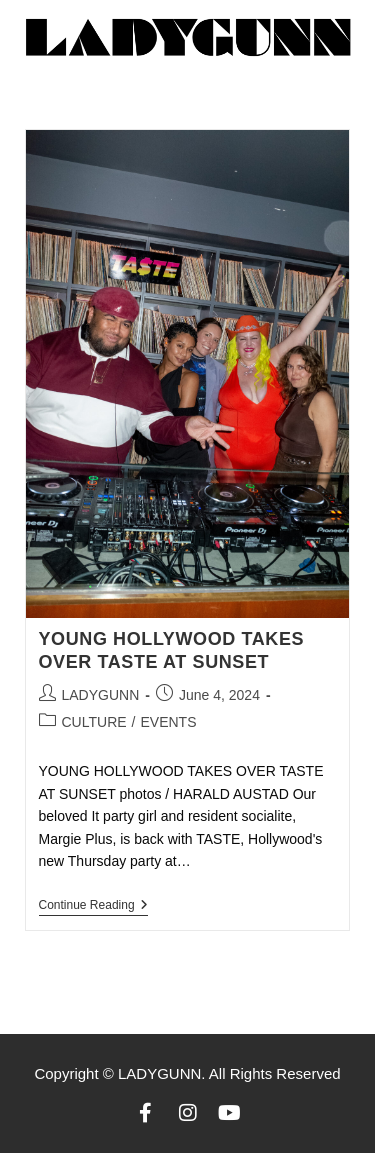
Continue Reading (93, 905)
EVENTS (168, 722)
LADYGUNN (101, 695)
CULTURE (94, 722)
